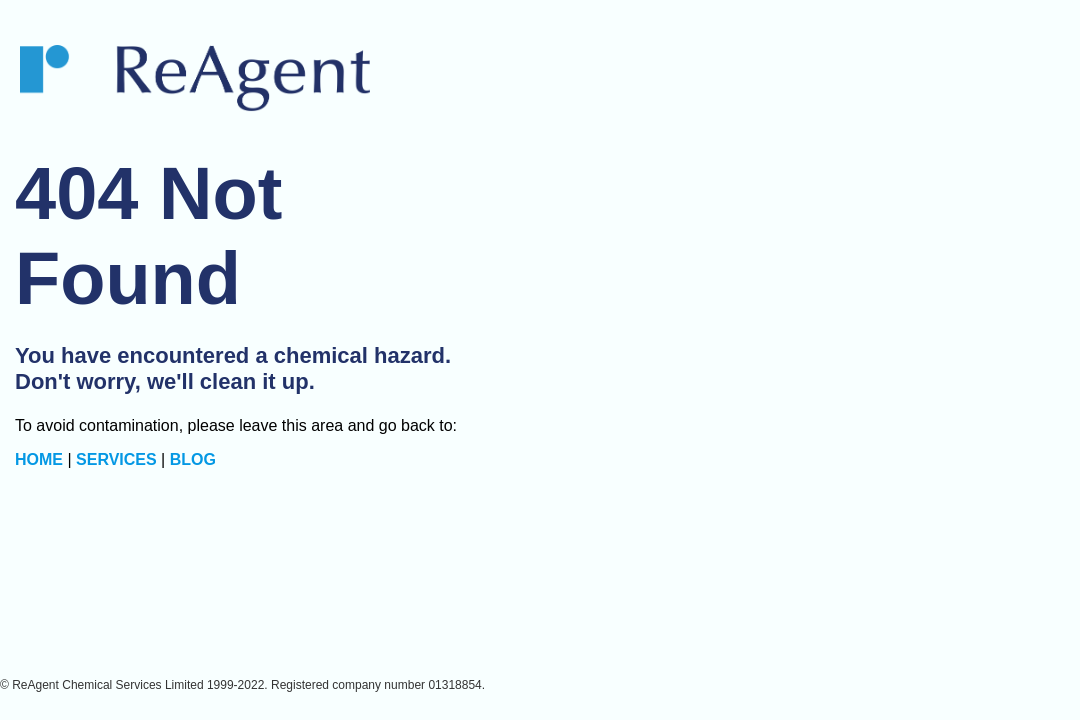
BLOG (193, 459)
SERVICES (116, 459)
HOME (39, 459)
